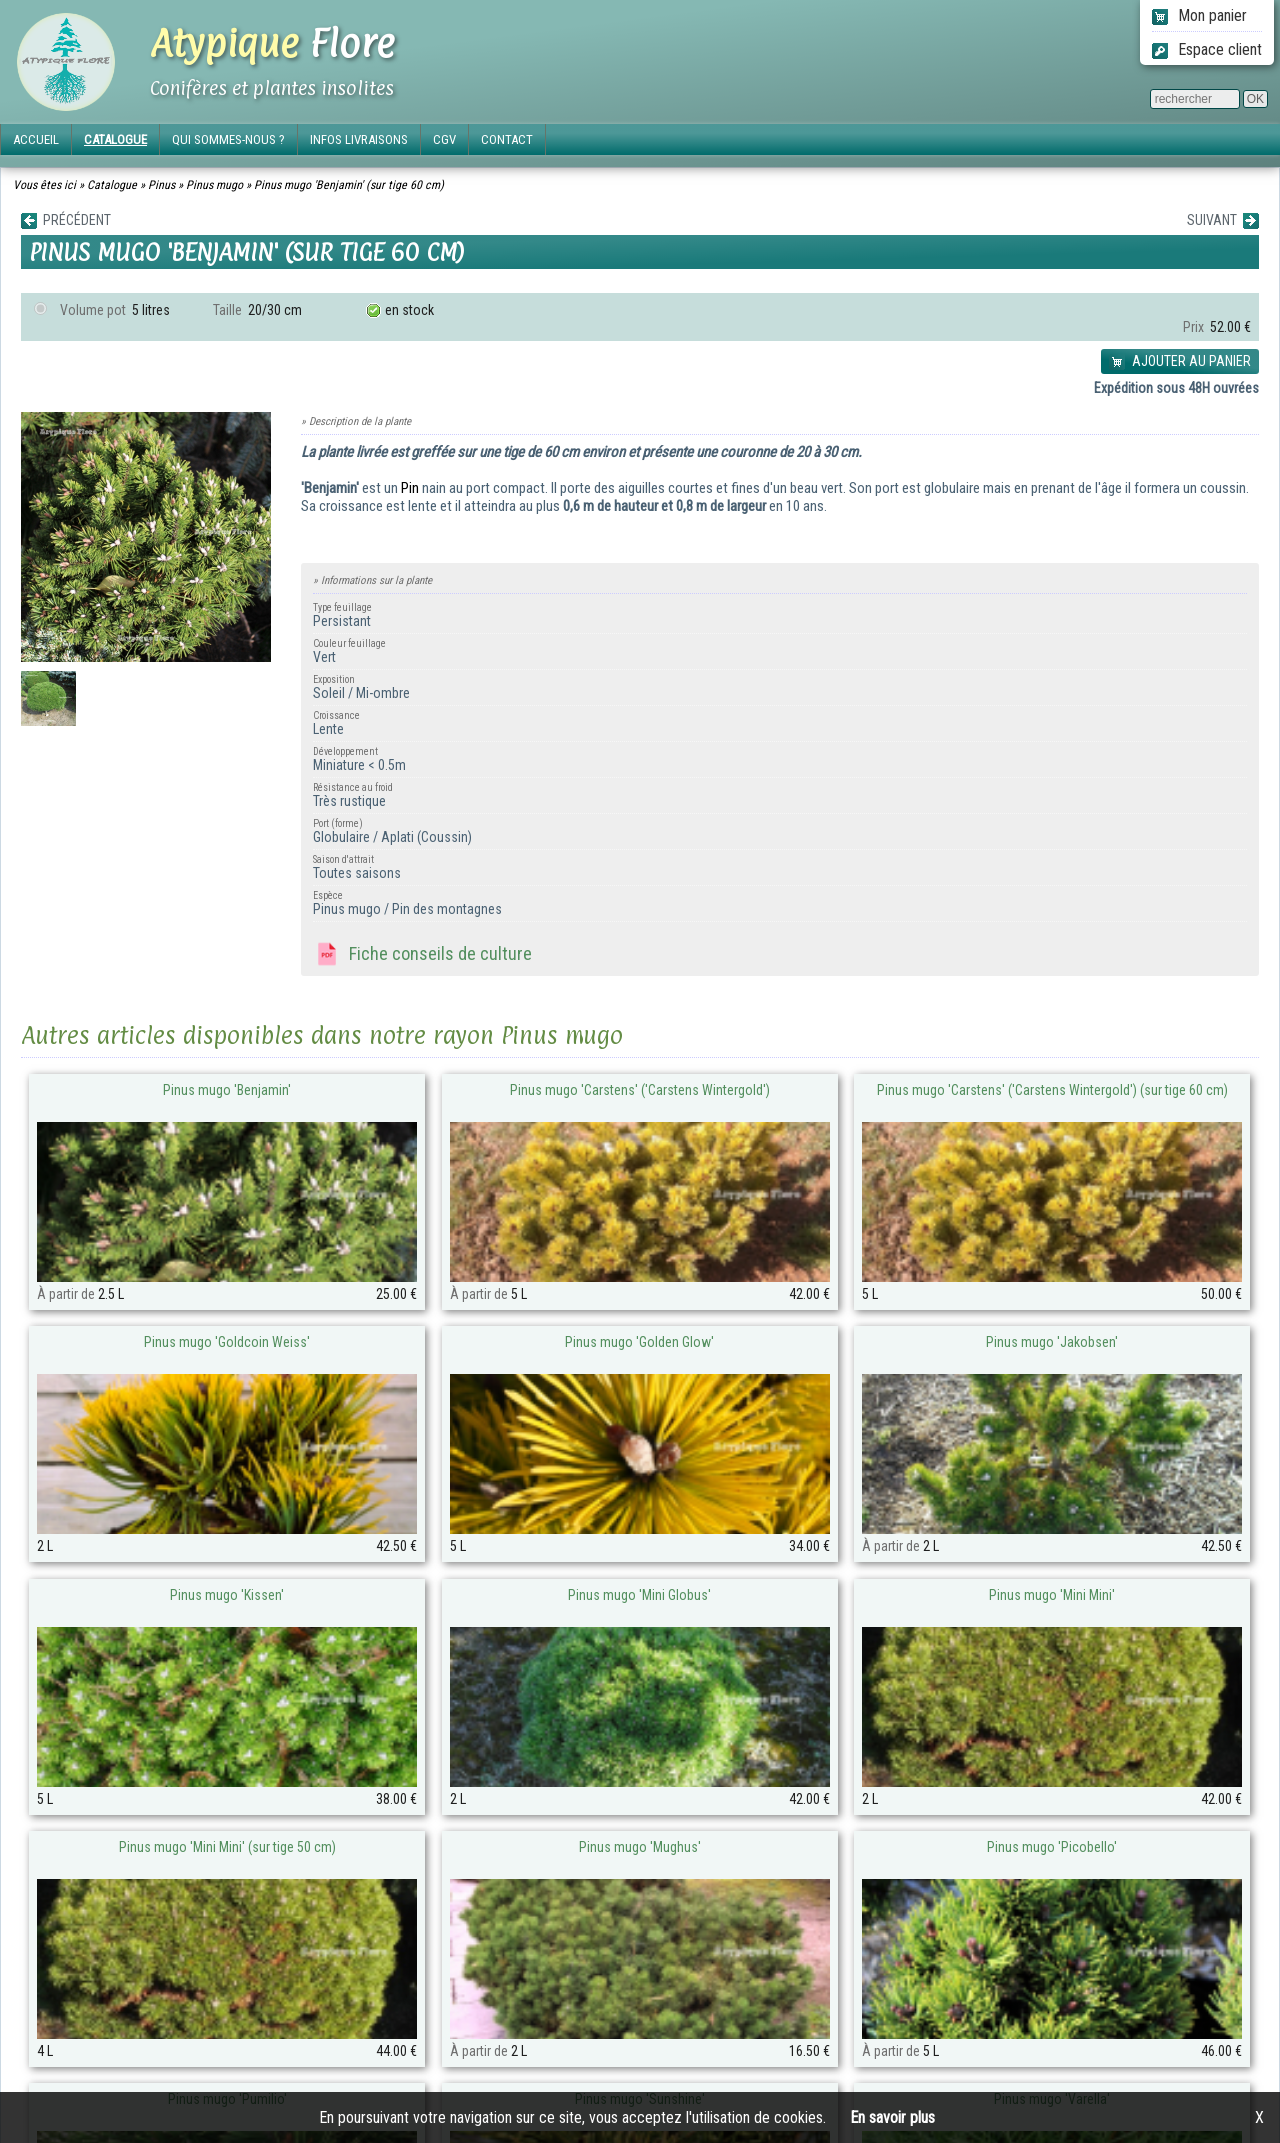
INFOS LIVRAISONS (359, 139)
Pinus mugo (214, 185)
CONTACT (507, 139)
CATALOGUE (115, 139)
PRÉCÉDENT (66, 220)
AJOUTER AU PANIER (1180, 361)
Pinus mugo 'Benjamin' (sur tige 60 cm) (349, 185)
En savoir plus (892, 2117)
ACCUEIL (36, 139)
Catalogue (112, 185)
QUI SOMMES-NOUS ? (228, 139)
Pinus (161, 185)
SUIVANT (1223, 220)
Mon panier (1199, 15)
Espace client (1207, 49)
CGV (444, 139)
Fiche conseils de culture (422, 955)
